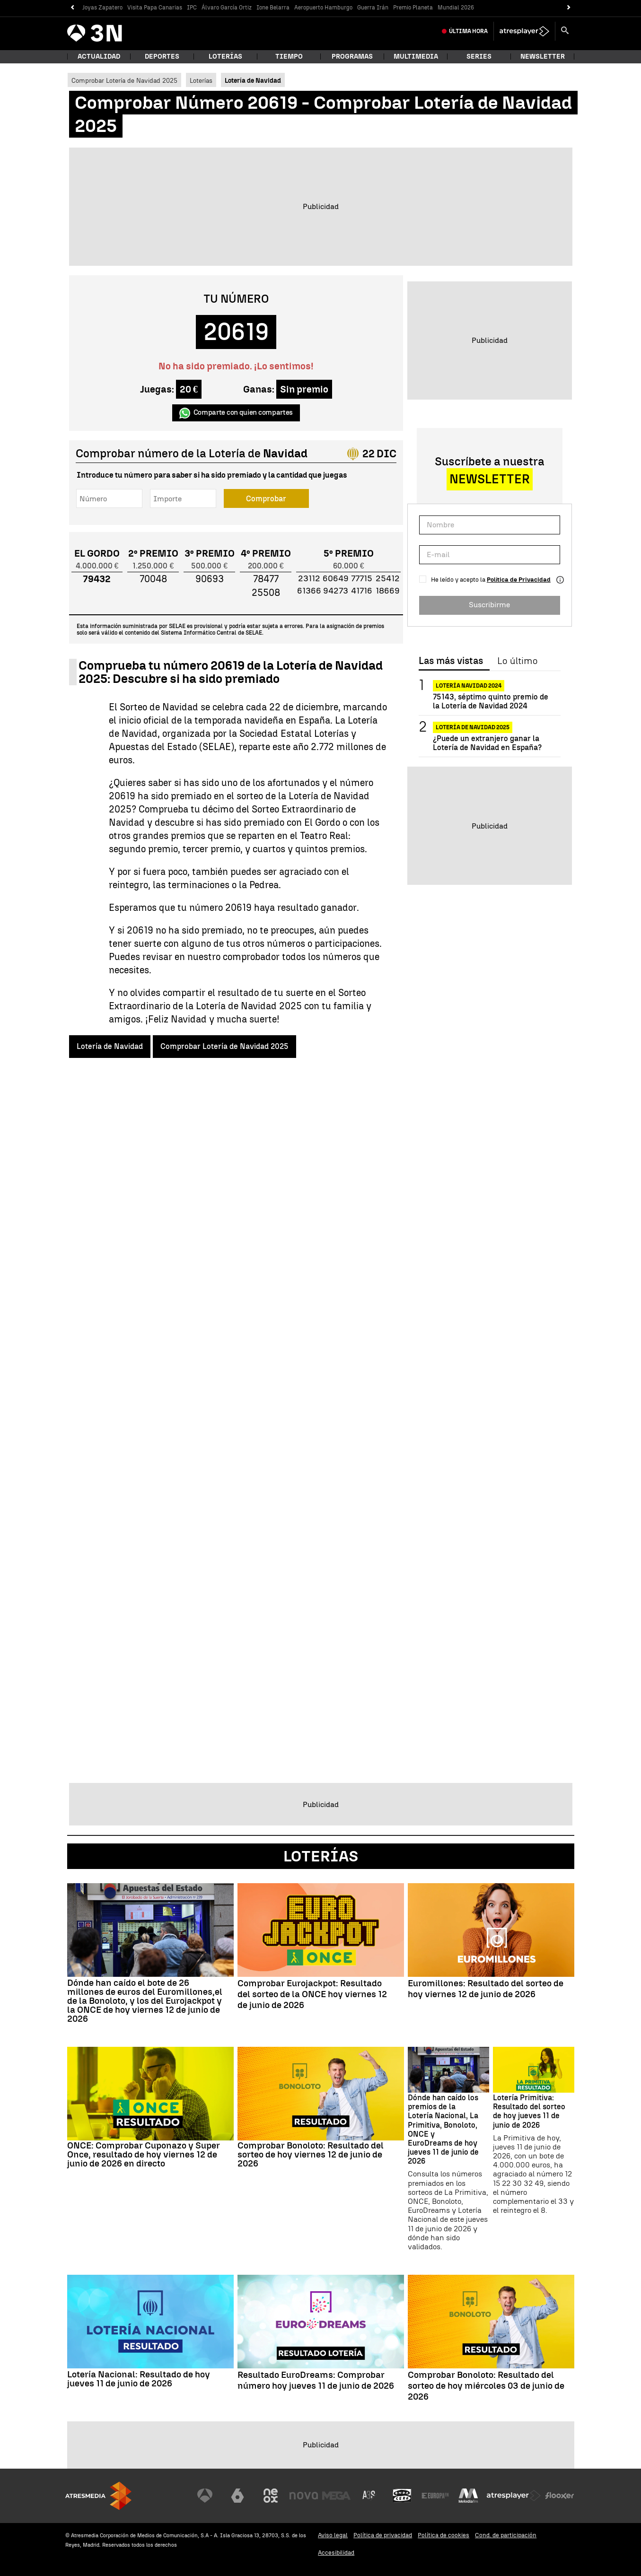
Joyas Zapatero (102, 7)
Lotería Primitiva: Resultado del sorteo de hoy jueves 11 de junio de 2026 (529, 2111)
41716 (361, 590)
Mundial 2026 (456, 7)
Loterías (225, 56)
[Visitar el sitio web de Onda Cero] (402, 2496)
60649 (336, 578)
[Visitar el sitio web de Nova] (304, 2496)
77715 (361, 578)
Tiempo (289, 56)
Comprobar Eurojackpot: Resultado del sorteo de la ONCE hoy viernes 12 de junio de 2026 (312, 1994)
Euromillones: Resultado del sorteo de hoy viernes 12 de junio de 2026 (485, 1989)
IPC (192, 7)
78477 (266, 579)
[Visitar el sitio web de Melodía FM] (468, 2496)
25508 (266, 592)
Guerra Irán (372, 7)
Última (468, 31)
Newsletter (542, 56)
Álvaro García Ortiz (227, 7)
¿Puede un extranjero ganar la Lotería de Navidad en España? (487, 743)
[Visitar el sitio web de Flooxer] (559, 2496)
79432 (97, 579)
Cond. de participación (505, 2535)
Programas (352, 56)
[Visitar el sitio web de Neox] (270, 2496)
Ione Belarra (273, 7)
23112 (309, 578)
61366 (309, 590)
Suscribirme (489, 604)
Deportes (162, 56)
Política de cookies (443, 2535)
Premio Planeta (413, 7)
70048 (153, 579)
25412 (388, 578)
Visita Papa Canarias (154, 7)
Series (479, 56)
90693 (209, 579)
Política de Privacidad (519, 579)
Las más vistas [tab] (451, 661)
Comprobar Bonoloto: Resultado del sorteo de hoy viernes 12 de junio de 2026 (310, 2154)
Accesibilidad (336, 2552)
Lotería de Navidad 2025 (472, 727)
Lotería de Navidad (110, 1046)
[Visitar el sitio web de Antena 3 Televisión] (205, 2496)
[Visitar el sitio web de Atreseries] (369, 2496)
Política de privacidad (382, 2535)
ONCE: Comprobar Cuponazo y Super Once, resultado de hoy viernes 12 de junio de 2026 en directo (143, 2154)
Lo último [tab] (517, 661)
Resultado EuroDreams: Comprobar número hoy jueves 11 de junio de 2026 (315, 2380)
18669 (388, 590)
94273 (335, 590)
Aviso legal (333, 2535)
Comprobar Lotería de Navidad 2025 (124, 80)
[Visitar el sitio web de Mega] (336, 2496)
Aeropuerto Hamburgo (323, 7)
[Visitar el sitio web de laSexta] (237, 2496)
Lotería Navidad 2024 (468, 685)
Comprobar (266, 498)
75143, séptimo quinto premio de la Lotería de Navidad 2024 (490, 701)
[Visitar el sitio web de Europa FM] (435, 2496)
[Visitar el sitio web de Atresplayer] (514, 2496)
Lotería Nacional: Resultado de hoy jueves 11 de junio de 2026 (138, 2379)
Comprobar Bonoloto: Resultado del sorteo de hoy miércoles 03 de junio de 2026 (486, 2386)
